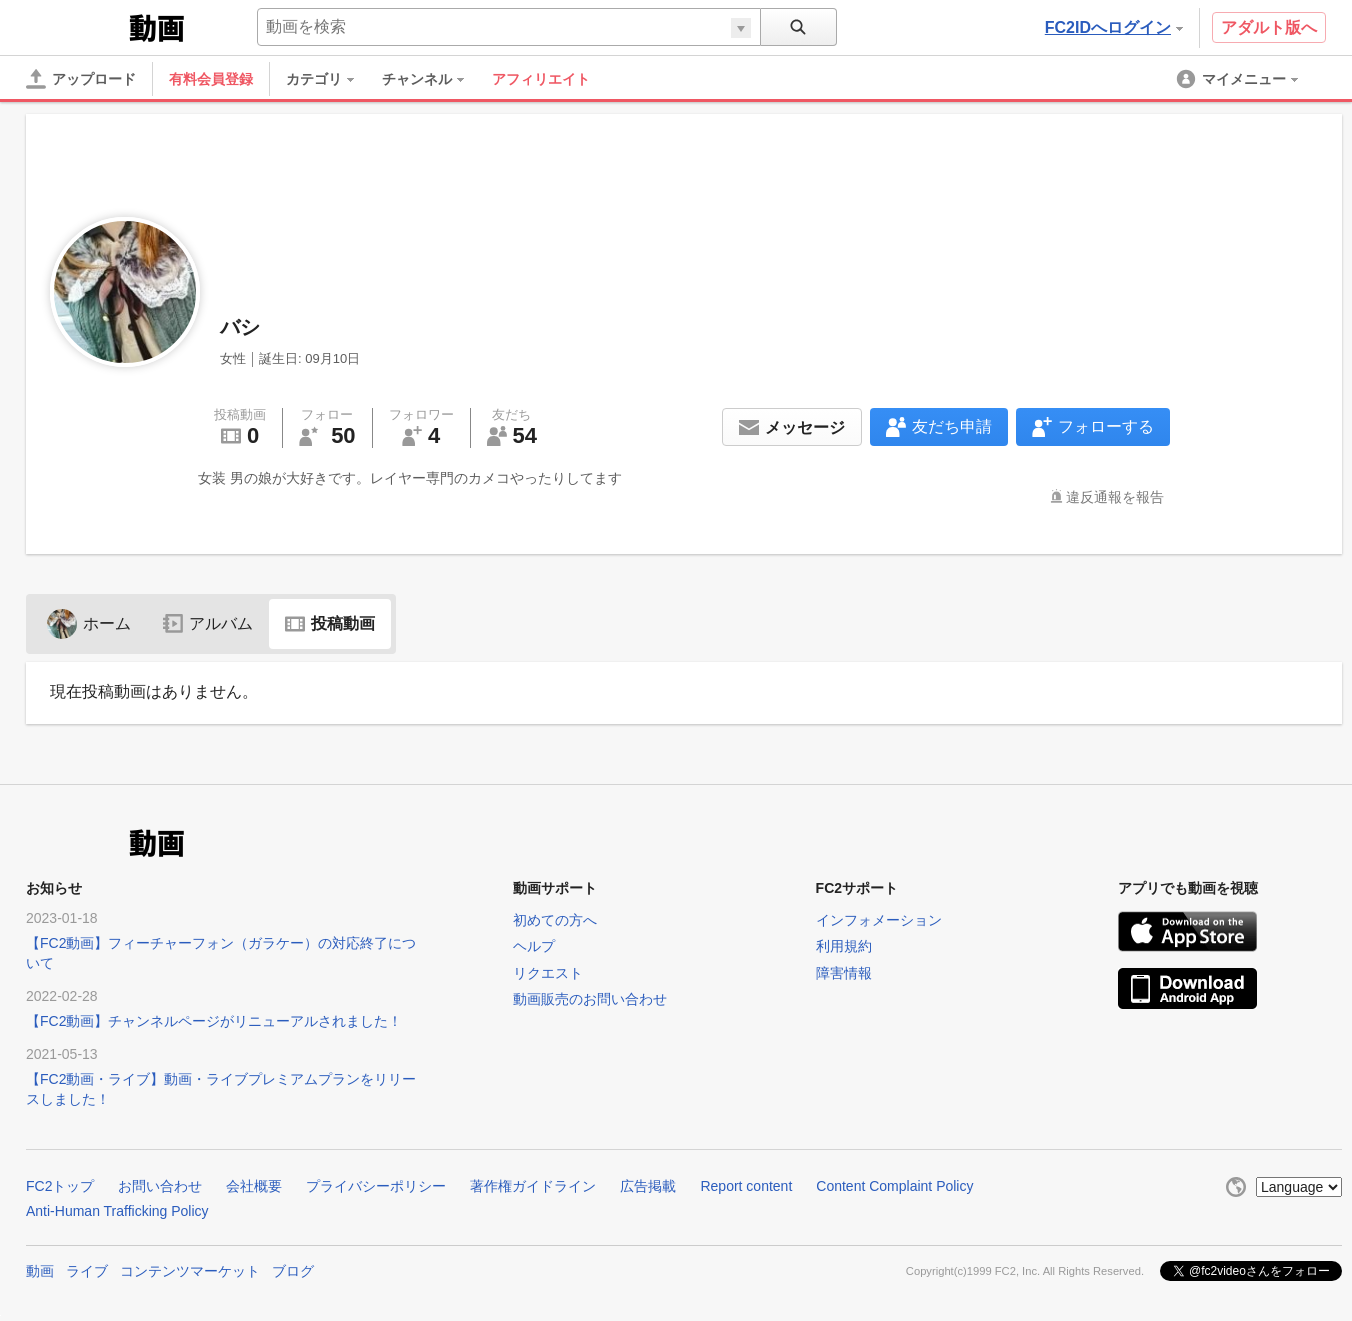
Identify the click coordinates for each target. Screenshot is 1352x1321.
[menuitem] (330, 79)
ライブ (87, 1271)
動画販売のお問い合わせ (590, 999)
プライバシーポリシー (376, 1186)
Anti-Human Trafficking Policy (117, 1211)
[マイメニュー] (1239, 79)
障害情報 (844, 973)
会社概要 (254, 1186)
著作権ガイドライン (533, 1186)
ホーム (89, 623)
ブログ (293, 1271)
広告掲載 (648, 1186)
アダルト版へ (1269, 27)
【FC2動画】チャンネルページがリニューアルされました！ (214, 1021)
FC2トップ (60, 1186)
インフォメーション (879, 920)
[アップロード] (81, 79)
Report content (746, 1186)
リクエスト (548, 973)
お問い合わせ (160, 1186)
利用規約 (844, 946)
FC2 (75, 26)
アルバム (208, 623)
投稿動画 (330, 623)
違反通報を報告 (1115, 497)
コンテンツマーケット (190, 1271)
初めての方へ (555, 920)
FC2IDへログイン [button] (1114, 27)
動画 (40, 1271)
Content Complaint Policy (894, 1186)
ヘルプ (534, 946)
